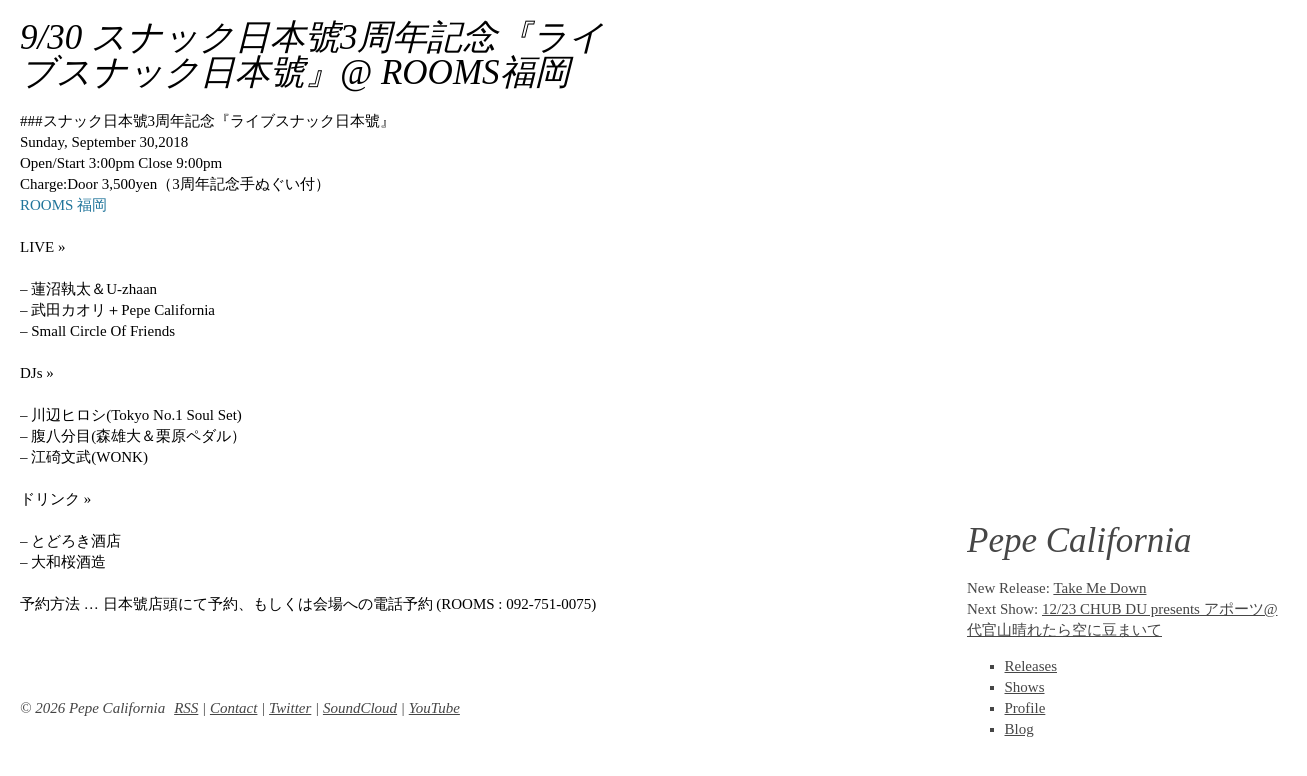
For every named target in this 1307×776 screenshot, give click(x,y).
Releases (1031, 666)
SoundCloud (360, 708)
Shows (1025, 687)
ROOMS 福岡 (63, 205)
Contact (234, 708)
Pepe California (1079, 540)
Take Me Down (1099, 588)
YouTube (434, 708)
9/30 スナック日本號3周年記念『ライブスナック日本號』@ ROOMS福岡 (312, 55)
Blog (1019, 729)
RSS (186, 708)
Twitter (290, 708)
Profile (1025, 708)
